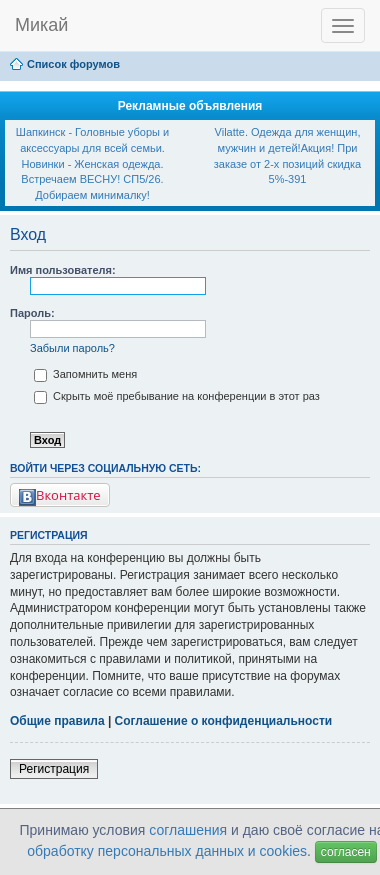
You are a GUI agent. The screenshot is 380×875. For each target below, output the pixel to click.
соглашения (188, 830)
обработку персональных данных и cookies (167, 851)
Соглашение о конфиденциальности (224, 721)
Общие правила (57, 721)
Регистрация (54, 769)
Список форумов (73, 64)
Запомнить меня (85, 374)
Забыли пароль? (72, 348)
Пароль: (32, 313)
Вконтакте (60, 495)
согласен (346, 852)
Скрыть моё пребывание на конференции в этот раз (177, 396)
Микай (41, 25)
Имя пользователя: (63, 270)
